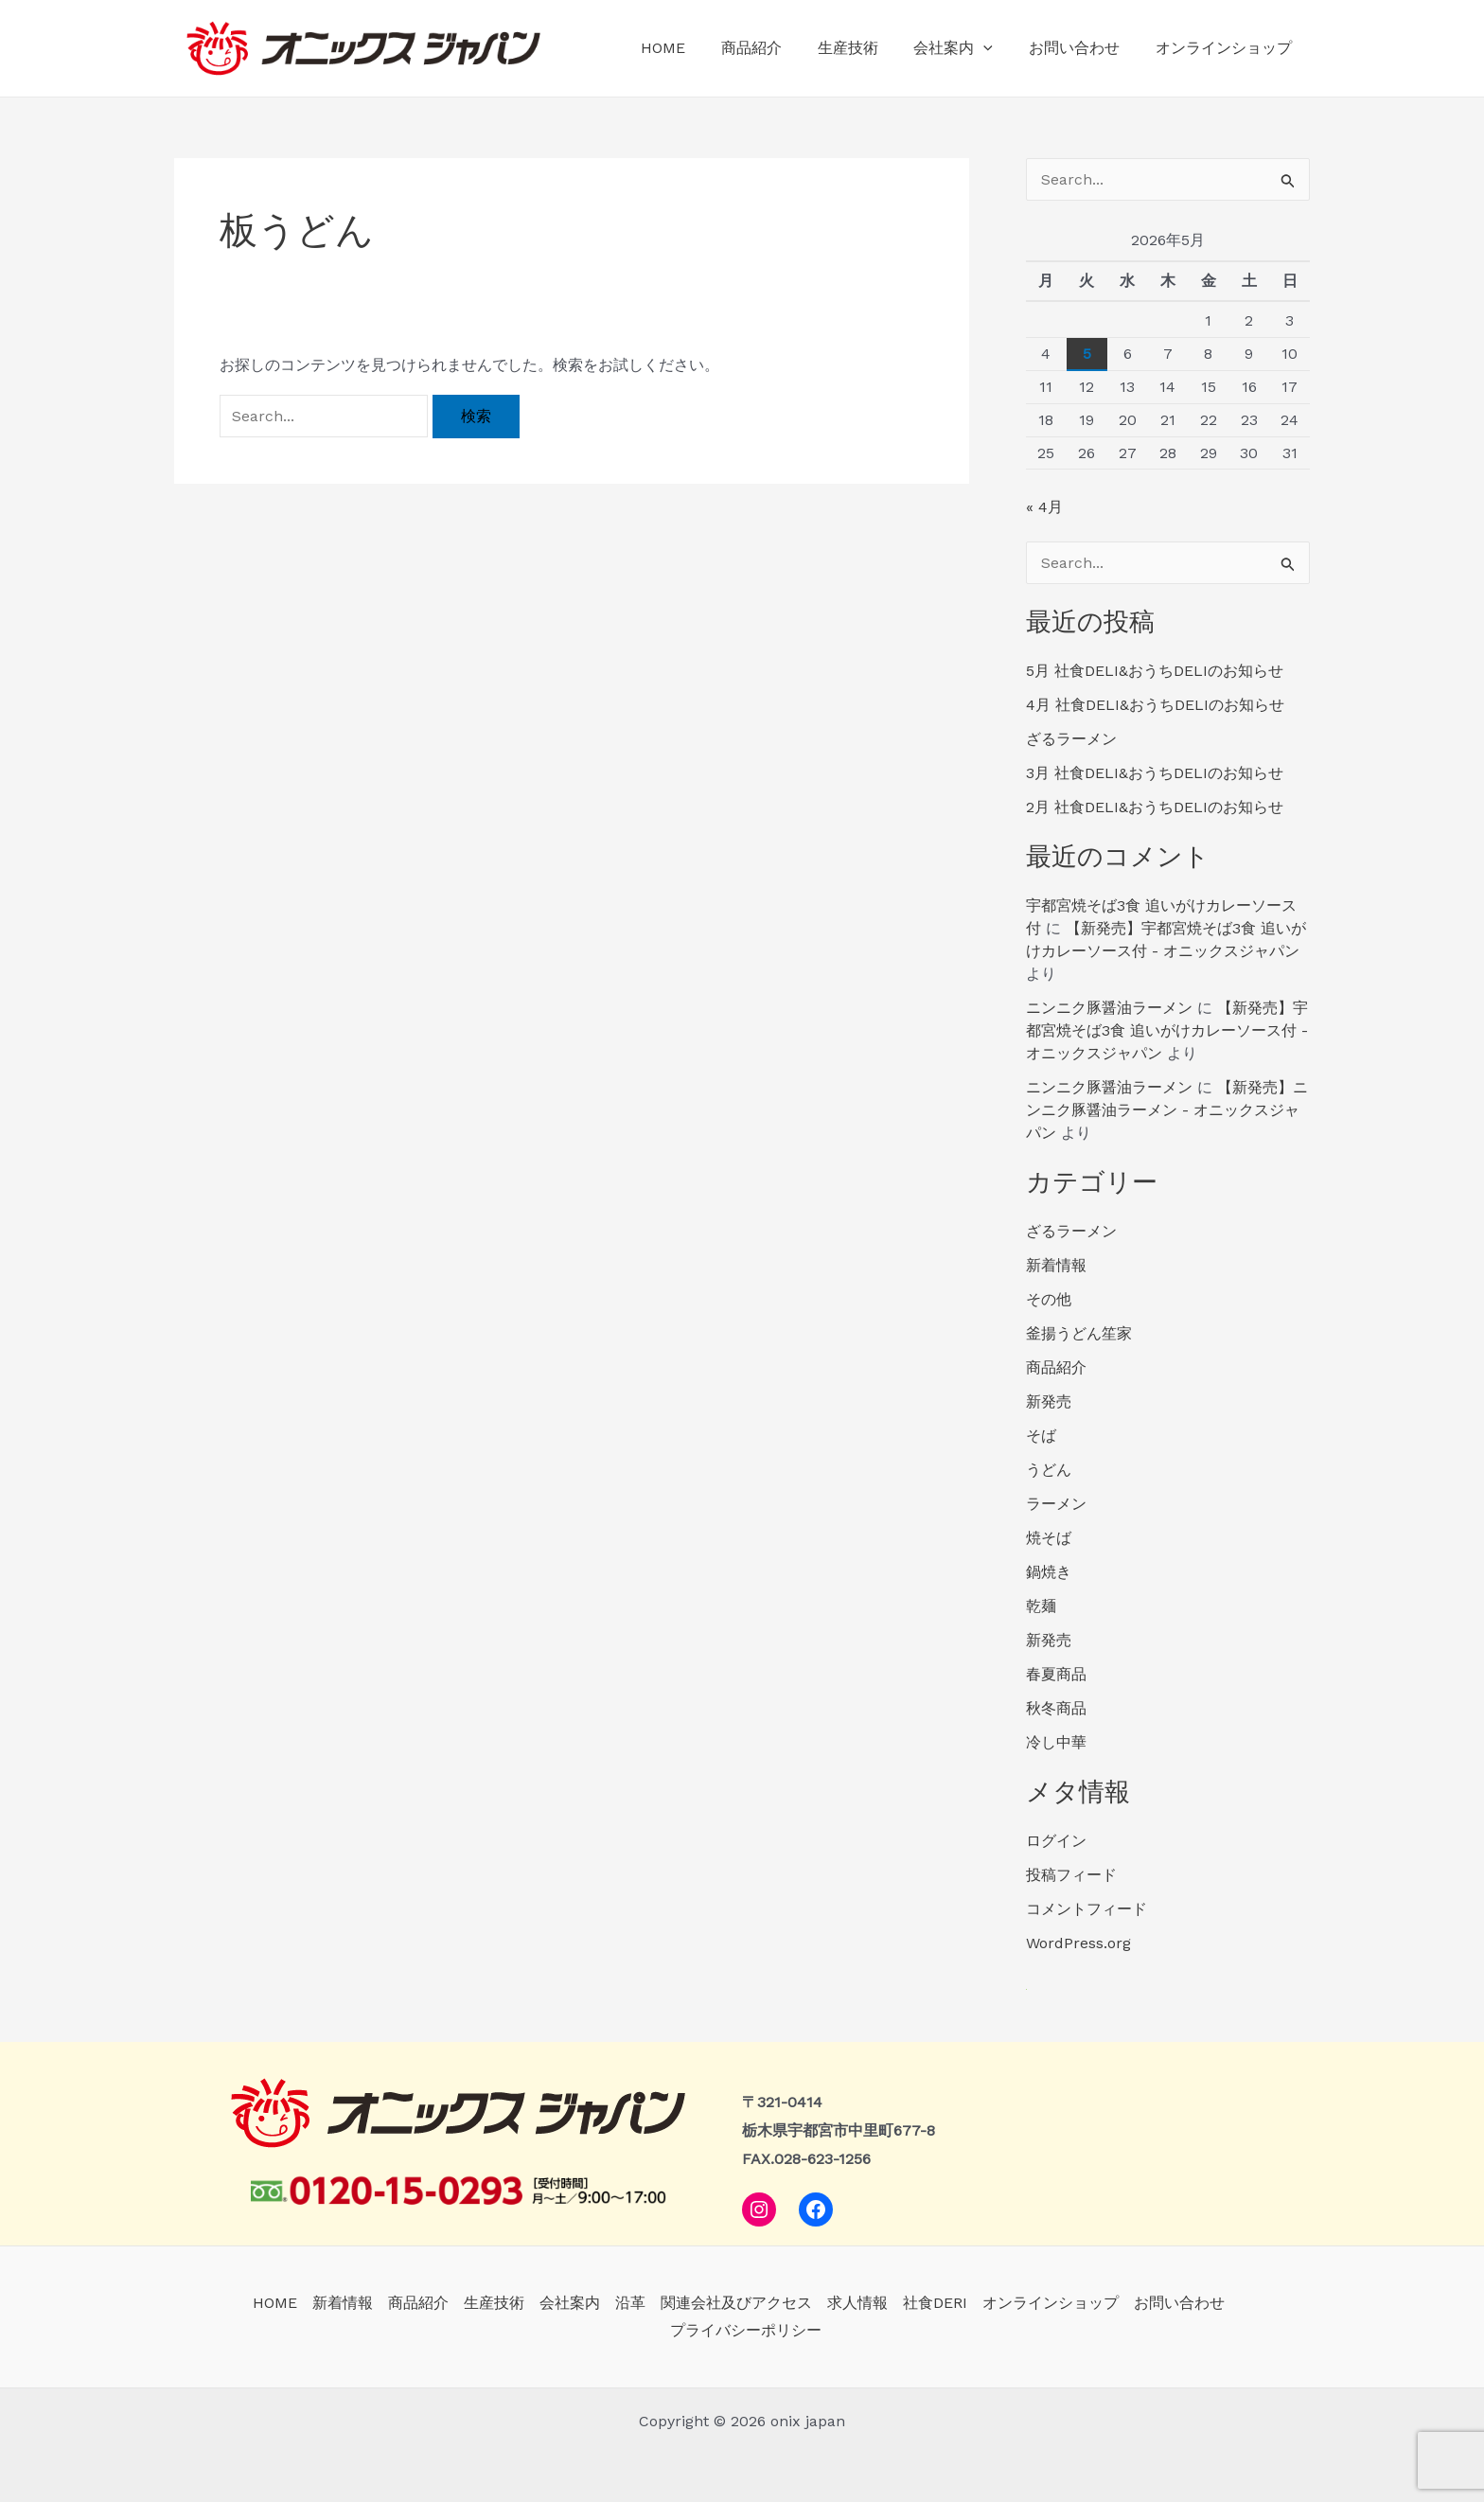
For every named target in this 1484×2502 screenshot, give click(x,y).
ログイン (1056, 1841)
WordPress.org (1078, 1943)
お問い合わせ (1082, 48)
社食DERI (935, 2303)
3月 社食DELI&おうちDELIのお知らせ (1154, 773)
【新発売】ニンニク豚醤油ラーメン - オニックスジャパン (1167, 1110)
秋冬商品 (1056, 1708)
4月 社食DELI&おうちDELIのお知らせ (1155, 705)
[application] (997, 48)
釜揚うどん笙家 (1079, 1333)
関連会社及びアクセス (736, 2303)
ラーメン (1056, 1504)
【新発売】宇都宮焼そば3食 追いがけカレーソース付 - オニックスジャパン (1167, 1030)
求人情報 (857, 2303)
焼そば (1048, 1538)
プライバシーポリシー (746, 2330)
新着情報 (1056, 1265)
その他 (1048, 1299)
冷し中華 (1056, 1742)
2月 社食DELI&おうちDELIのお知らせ (1154, 807)
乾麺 (1041, 1606)
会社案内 (967, 48)
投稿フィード (1071, 1875)
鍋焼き (1048, 1572)
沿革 (630, 2303)
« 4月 (1044, 507)
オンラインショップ (1226, 48)
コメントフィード (1086, 1909)
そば (1041, 1436)
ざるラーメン (1071, 739)
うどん (1048, 1470)
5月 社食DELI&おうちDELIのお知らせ (1154, 671)
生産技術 (867, 48)
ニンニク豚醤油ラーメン (1109, 1008)
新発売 (1048, 1402)
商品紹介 (776, 48)
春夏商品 (1056, 1674)
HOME (693, 48)
